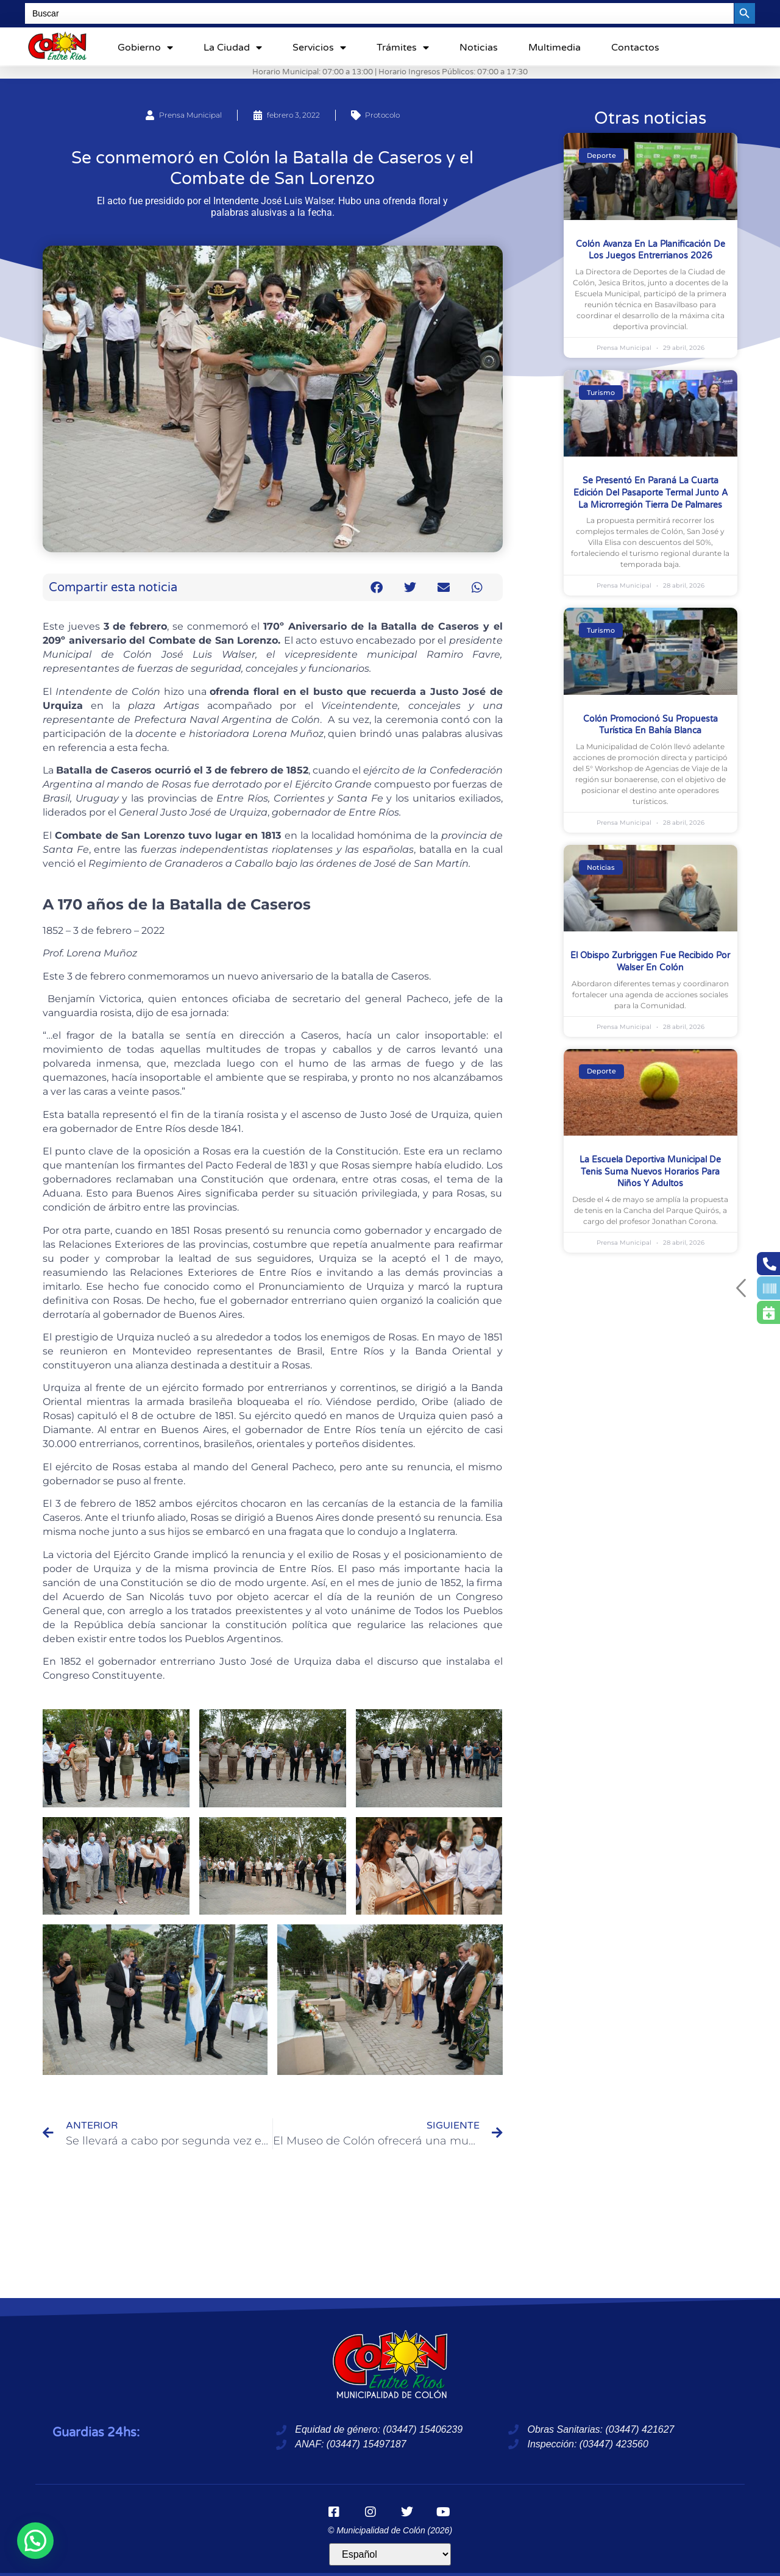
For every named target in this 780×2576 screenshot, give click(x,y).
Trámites (403, 48)
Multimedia (554, 47)
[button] (377, 587)
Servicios (319, 48)
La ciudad (233, 48)
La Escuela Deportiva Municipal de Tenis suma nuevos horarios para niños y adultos (650, 1172)
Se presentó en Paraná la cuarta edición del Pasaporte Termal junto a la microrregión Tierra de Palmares (650, 492)
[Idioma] (390, 2554)
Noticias (478, 47)
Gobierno (145, 48)
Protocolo (382, 114)
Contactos (635, 47)
